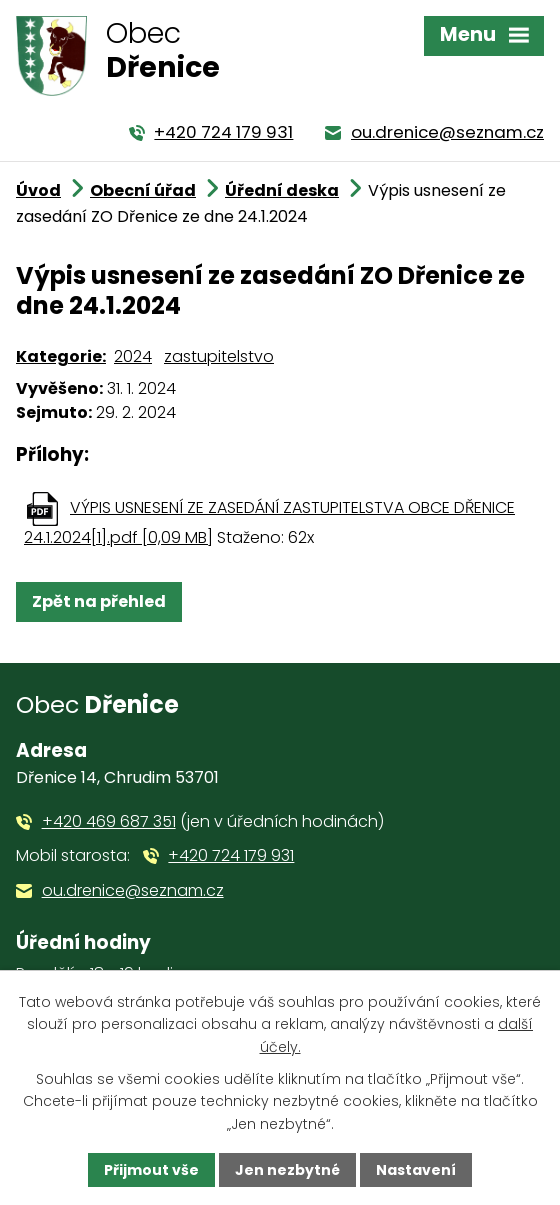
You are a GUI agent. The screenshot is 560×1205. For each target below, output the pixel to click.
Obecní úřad (143, 190)
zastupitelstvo (219, 356)
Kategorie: (61, 356)
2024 (133, 356)
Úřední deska (282, 190)
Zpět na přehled (99, 601)
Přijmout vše (151, 1170)
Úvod (38, 190)
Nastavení (416, 1170)
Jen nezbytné (287, 1170)
